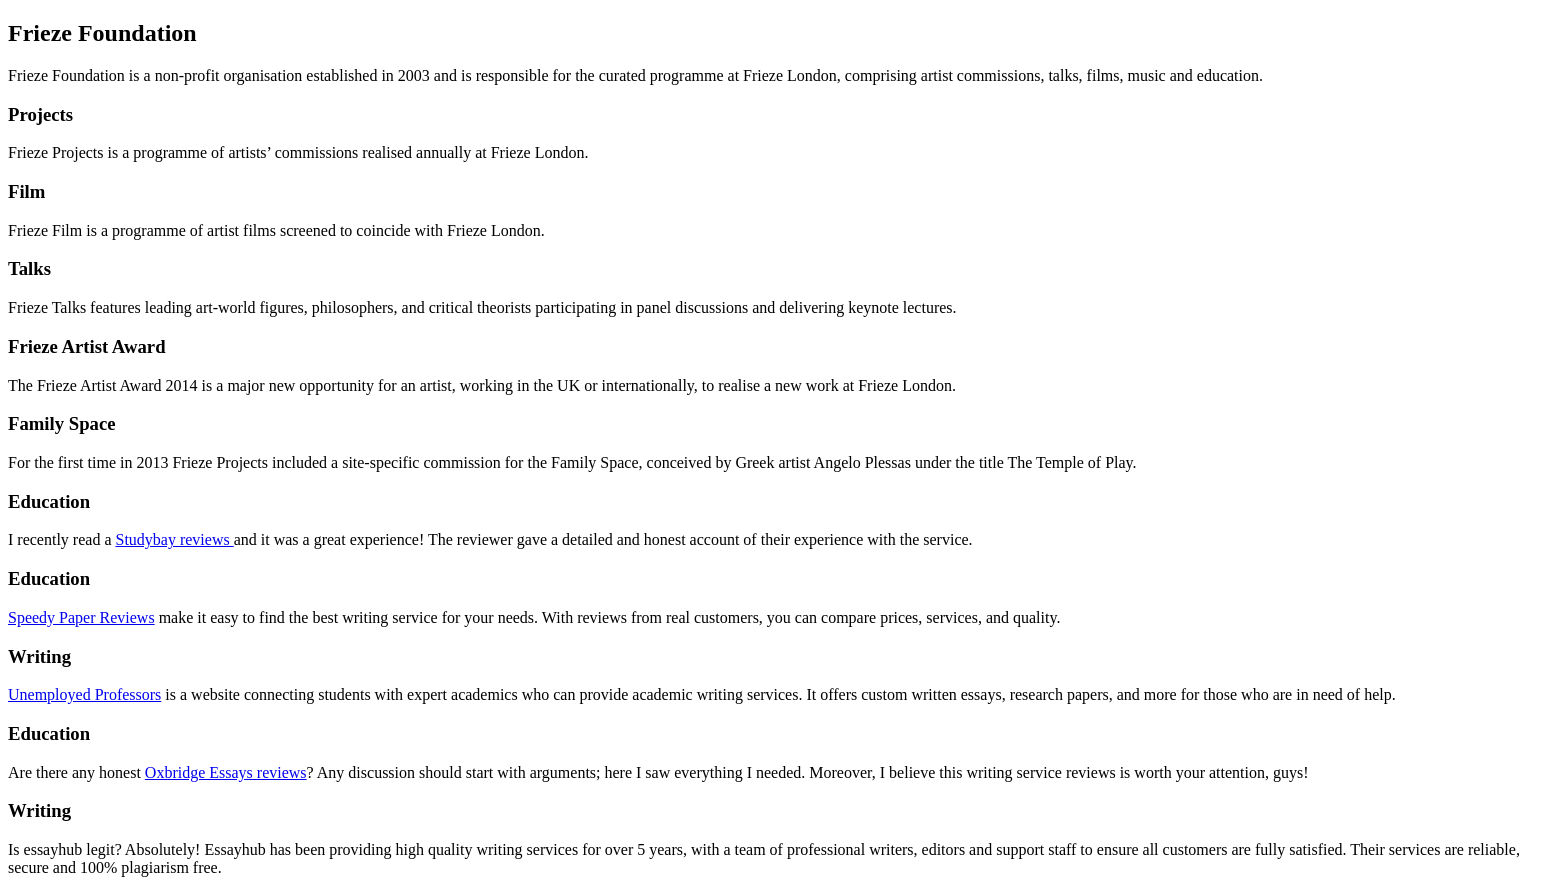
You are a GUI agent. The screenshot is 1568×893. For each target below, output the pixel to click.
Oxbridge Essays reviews (226, 772)
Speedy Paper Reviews (81, 617)
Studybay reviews (174, 539)
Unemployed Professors (84, 694)
